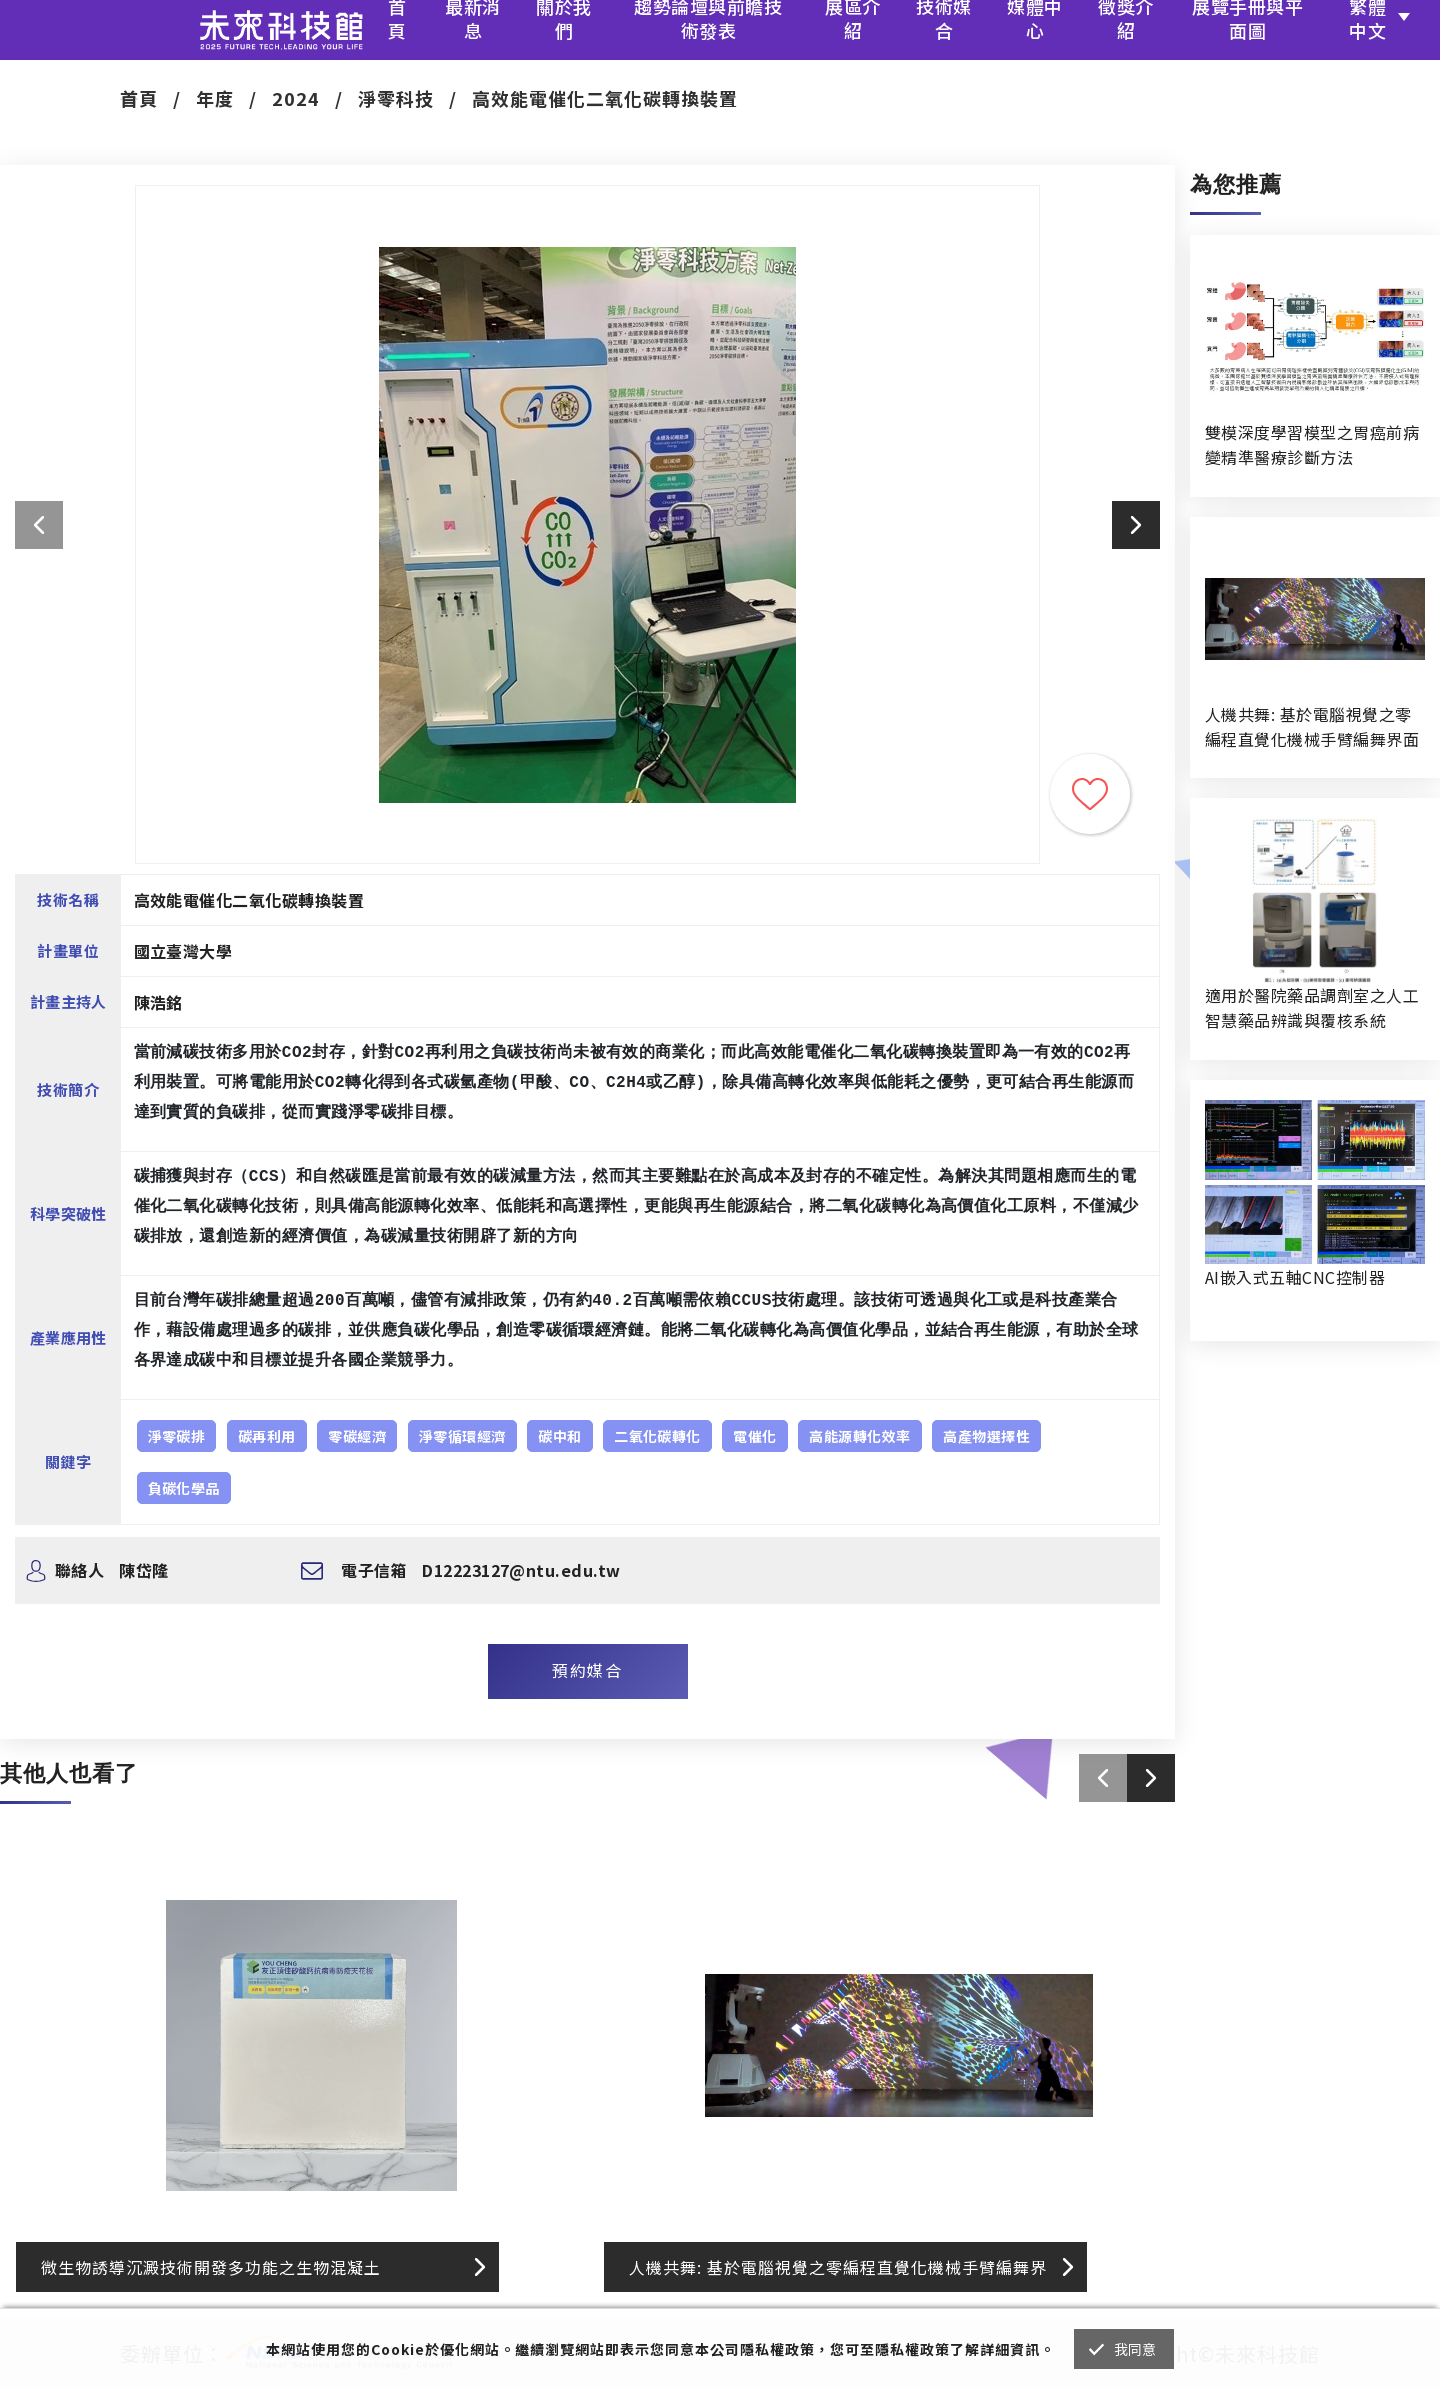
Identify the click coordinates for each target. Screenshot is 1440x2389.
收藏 (1090, 794)
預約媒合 (587, 1670)
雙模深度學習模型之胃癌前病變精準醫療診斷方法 (1312, 444)
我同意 (1135, 2349)
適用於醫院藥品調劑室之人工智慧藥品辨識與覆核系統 (1312, 1007)
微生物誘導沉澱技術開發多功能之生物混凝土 (211, 2267)
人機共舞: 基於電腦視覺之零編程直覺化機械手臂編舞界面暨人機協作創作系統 (1312, 727)
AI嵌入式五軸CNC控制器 (1295, 1277)
